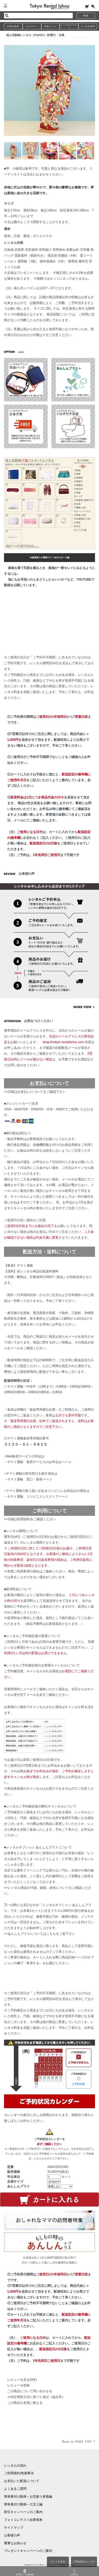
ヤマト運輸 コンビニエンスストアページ (37, 1496)
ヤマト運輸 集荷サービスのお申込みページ (39, 1462)
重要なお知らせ (15, 2543)
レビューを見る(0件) (22, 2379)
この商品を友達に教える (24, 2402)
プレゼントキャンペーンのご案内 (28, 2550)
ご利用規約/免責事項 (19, 2473)
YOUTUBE (83, 579)
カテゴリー (32, 26)
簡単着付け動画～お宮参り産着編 (28, 2496)
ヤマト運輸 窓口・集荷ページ (29, 1479)
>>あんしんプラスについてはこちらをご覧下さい (39, 1933)
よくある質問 (88, 26)
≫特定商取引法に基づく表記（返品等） (36, 2397)
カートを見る (58, 2561)
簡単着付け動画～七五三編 (23, 2504)
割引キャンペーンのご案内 (23, 2512)
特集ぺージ (50, 26)
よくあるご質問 (15, 2488)
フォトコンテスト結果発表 (23, 2519)
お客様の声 (12, 2535)
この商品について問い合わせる (29, 2391)
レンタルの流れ (15, 2465)
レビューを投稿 (18, 2385)
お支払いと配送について (21, 2481)
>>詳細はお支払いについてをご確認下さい (35, 1091)
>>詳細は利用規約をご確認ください (30, 1519)
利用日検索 (13, 26)
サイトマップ (13, 2527)
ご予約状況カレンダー (84, 2561)
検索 (85, 15)
